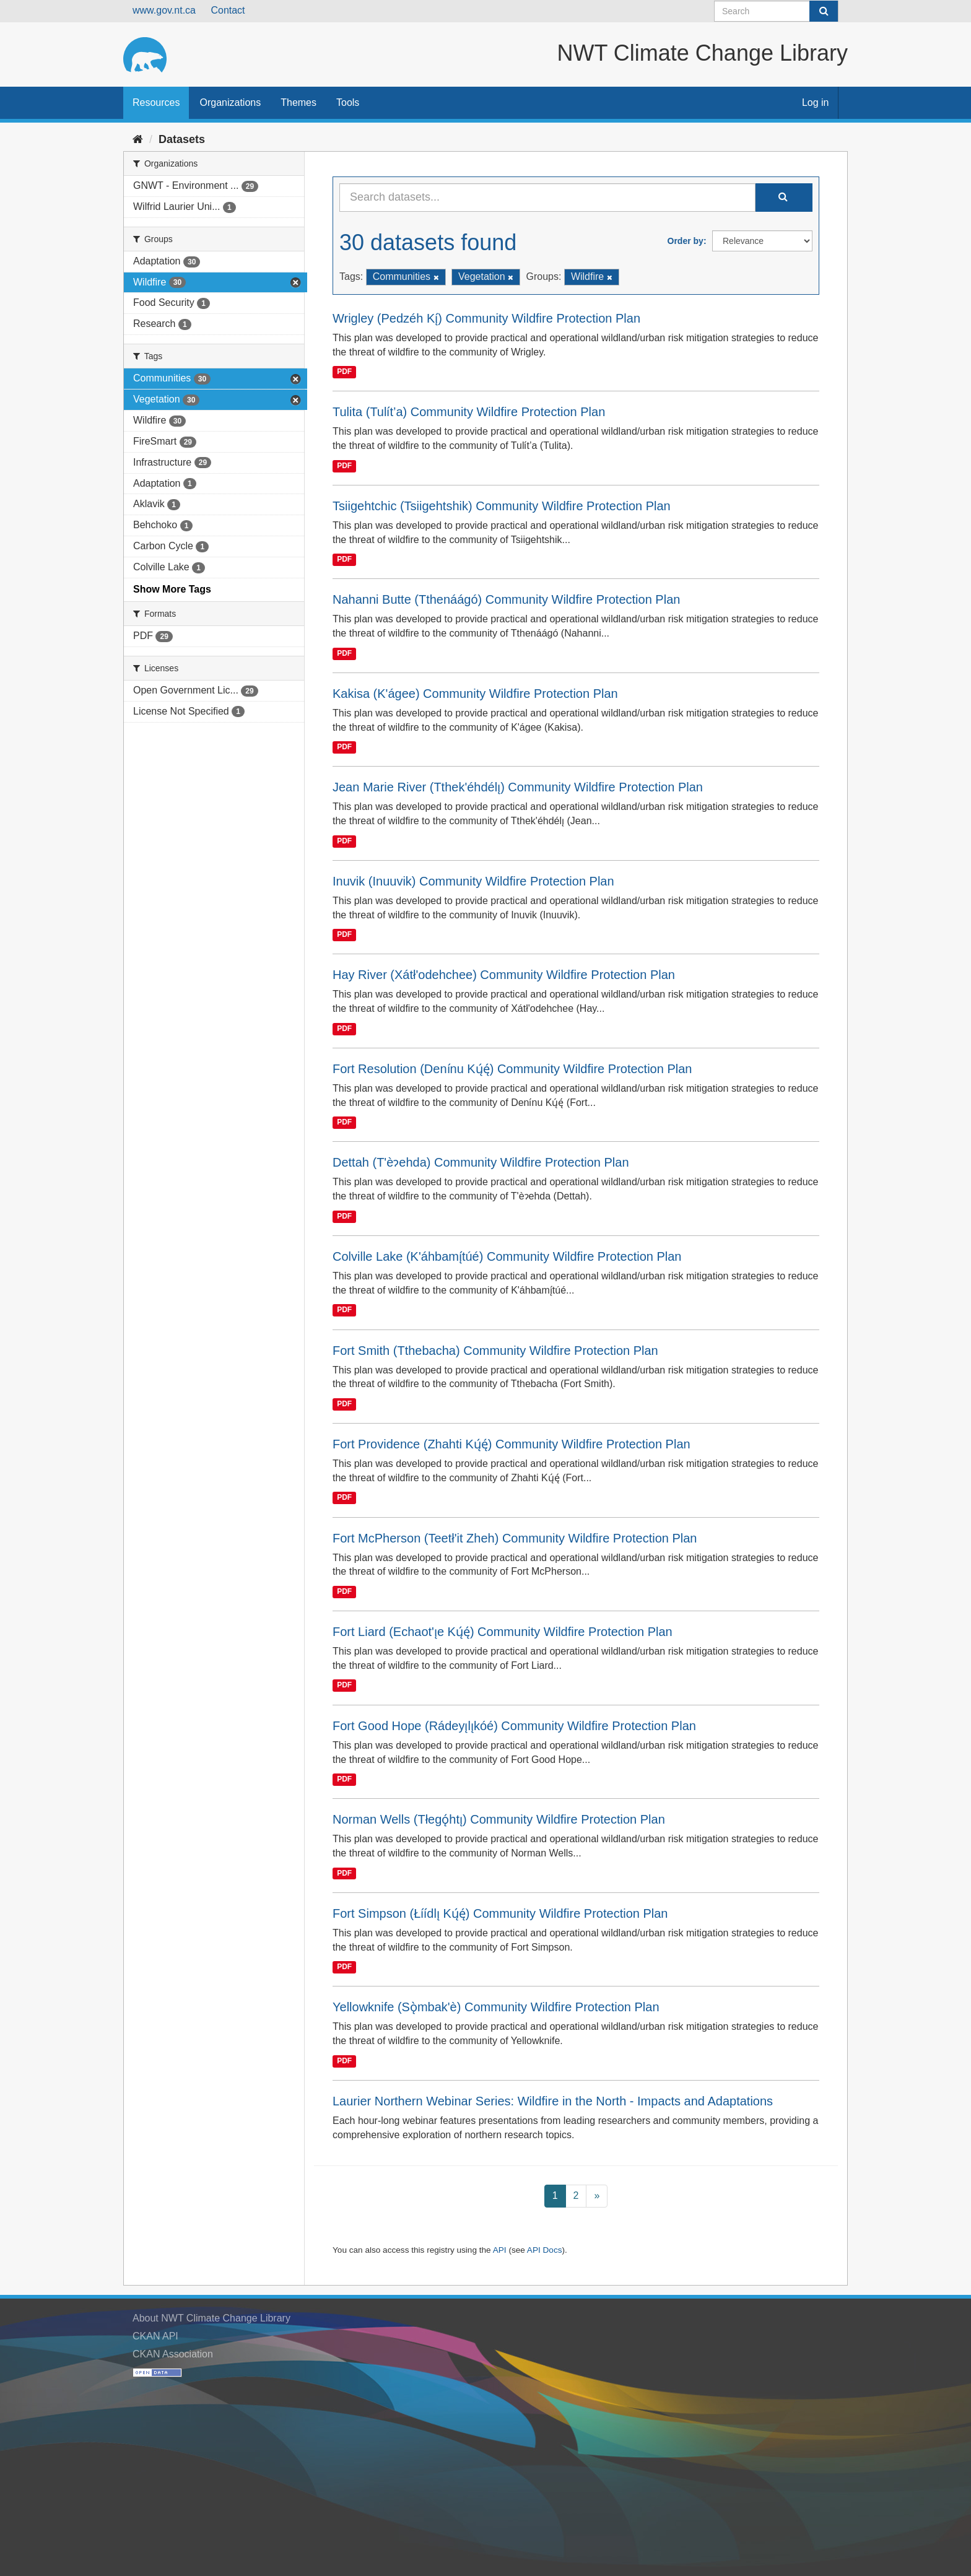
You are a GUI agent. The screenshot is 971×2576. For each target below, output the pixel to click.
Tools (347, 102)
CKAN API (155, 2336)
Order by (685, 241)
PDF (344, 371)
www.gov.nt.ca (164, 10)
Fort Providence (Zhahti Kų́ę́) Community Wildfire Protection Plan (511, 1444)
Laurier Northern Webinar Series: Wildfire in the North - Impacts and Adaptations (553, 2101)
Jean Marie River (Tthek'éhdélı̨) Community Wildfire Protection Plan (518, 787)
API (500, 2250)
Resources (156, 102)
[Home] (138, 139)
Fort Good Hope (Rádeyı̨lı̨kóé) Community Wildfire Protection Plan (514, 1726)
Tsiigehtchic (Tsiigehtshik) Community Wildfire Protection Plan (502, 506)
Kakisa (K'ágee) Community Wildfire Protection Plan (475, 693)
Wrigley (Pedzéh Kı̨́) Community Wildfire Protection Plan (486, 318)
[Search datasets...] (547, 197)
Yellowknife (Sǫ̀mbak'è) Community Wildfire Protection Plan (496, 2007)
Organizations (230, 102)
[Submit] (823, 11)
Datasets (182, 139)
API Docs (544, 2250)
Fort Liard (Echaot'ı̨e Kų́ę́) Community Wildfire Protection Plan (503, 1631)
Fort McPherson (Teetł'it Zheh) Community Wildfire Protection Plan (515, 1538)
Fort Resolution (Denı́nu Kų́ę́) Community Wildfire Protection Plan (512, 1069)
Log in (815, 102)
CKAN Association (173, 2354)
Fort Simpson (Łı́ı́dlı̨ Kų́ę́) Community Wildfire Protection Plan (500, 1913)
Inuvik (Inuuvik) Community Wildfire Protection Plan (473, 881)
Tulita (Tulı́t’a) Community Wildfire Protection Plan (469, 412)
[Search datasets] (776, 11)
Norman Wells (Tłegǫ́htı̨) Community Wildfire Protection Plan (499, 1819)
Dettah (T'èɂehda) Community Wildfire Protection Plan (481, 1162)
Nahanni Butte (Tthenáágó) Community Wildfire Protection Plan (506, 599)
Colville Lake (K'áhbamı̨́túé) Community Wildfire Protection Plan (507, 1256)
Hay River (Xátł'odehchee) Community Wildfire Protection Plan (504, 974)
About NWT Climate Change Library (211, 2318)
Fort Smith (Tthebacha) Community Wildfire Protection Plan (495, 1350)
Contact (228, 10)
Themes (298, 102)
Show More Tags (172, 589)
